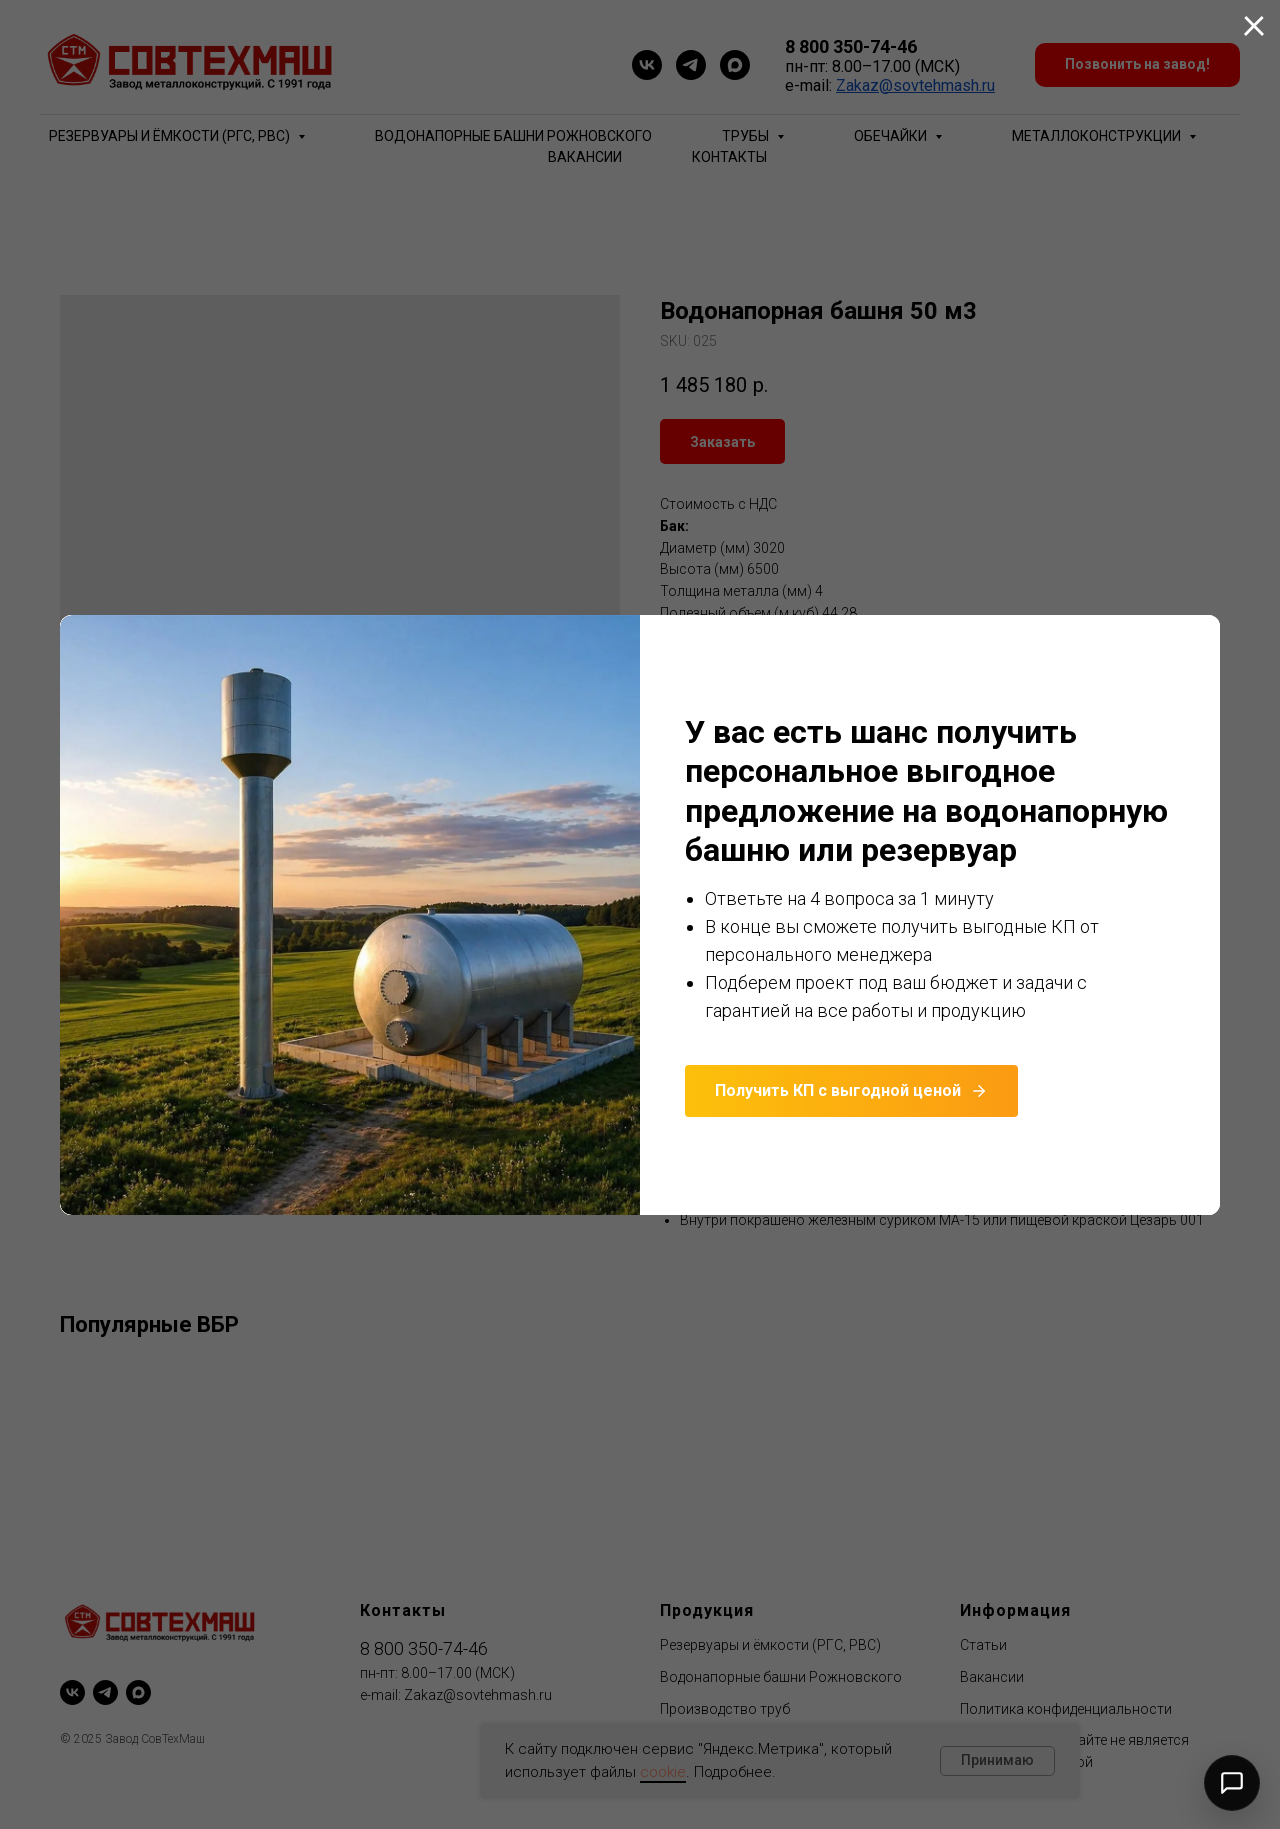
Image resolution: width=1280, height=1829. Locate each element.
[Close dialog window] (1254, 26)
